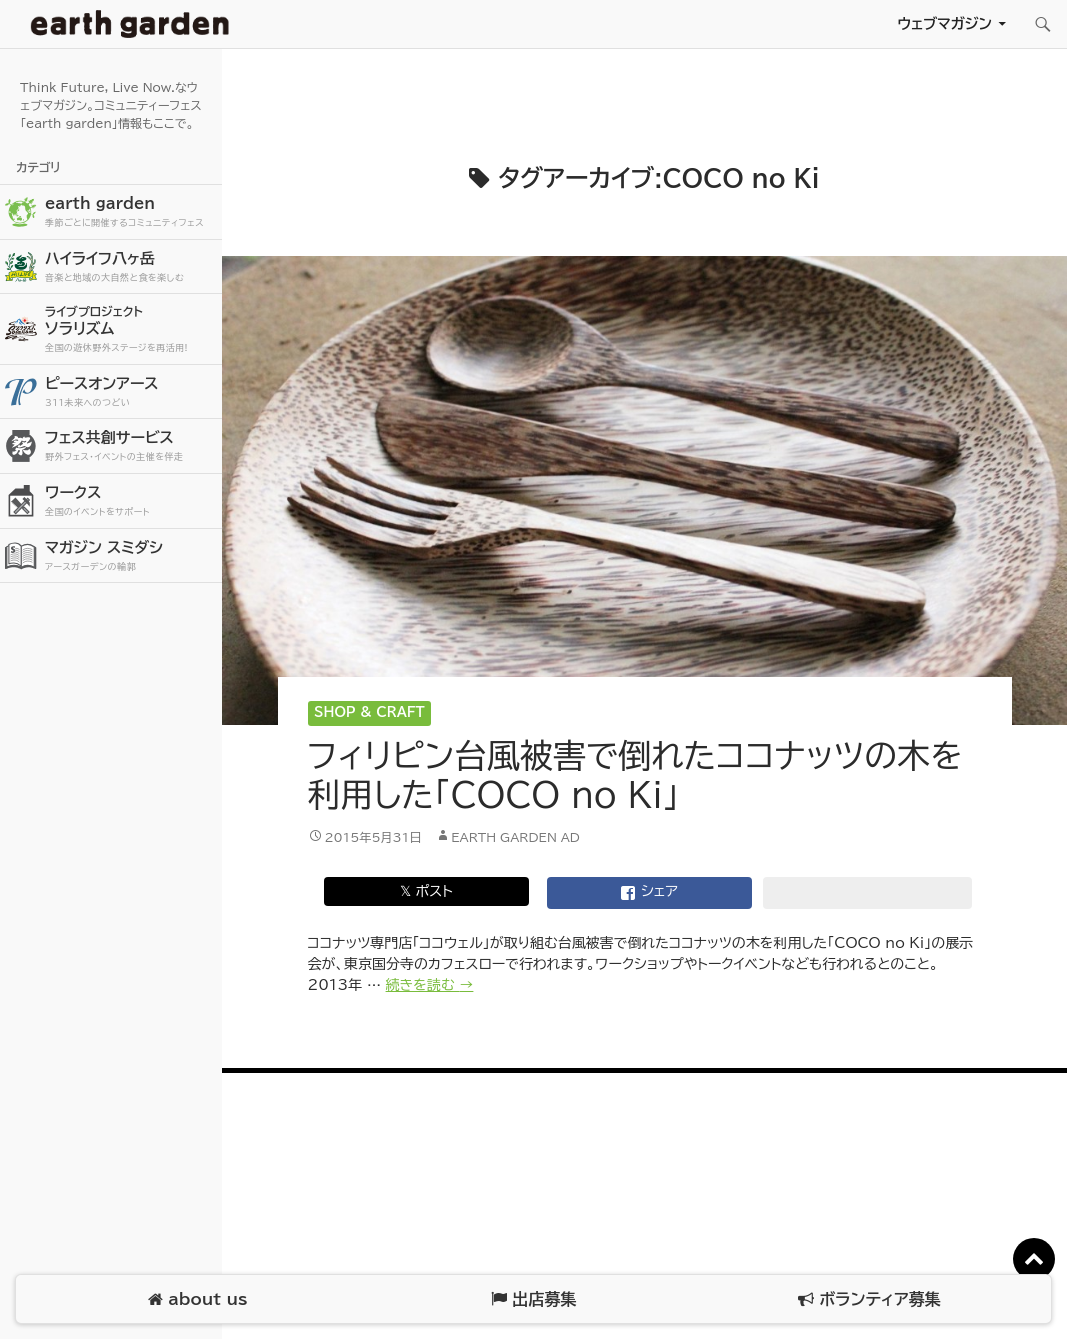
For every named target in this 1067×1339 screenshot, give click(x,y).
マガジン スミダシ (131, 556)
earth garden (131, 212)
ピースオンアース (131, 392)
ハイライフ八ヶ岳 (131, 267)
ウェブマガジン (944, 23)
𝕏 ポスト (426, 891)
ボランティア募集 (869, 1299)
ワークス (131, 501)
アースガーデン (130, 24)
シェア (649, 893)
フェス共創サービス (131, 446)
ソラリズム (131, 328)
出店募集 (533, 1299)
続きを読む (430, 985)
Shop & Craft (369, 712)
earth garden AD (515, 837)
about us (197, 1299)
